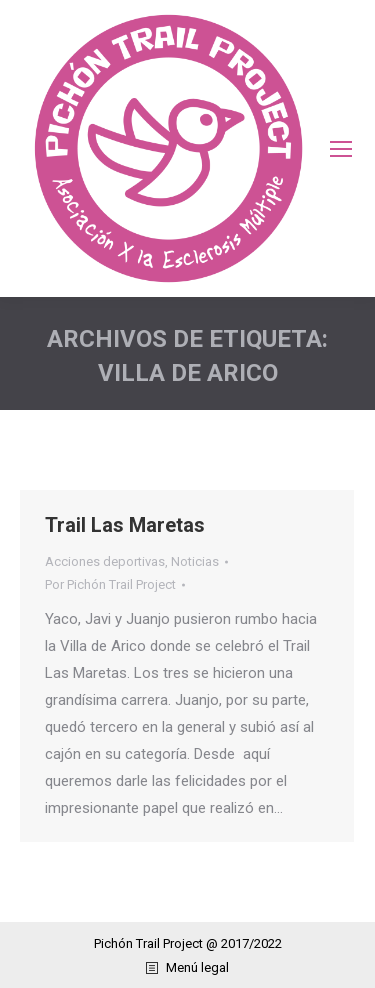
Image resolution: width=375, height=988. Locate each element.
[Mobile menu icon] (341, 149)
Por (110, 584)
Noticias (195, 561)
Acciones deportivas (105, 561)
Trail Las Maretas (125, 525)
